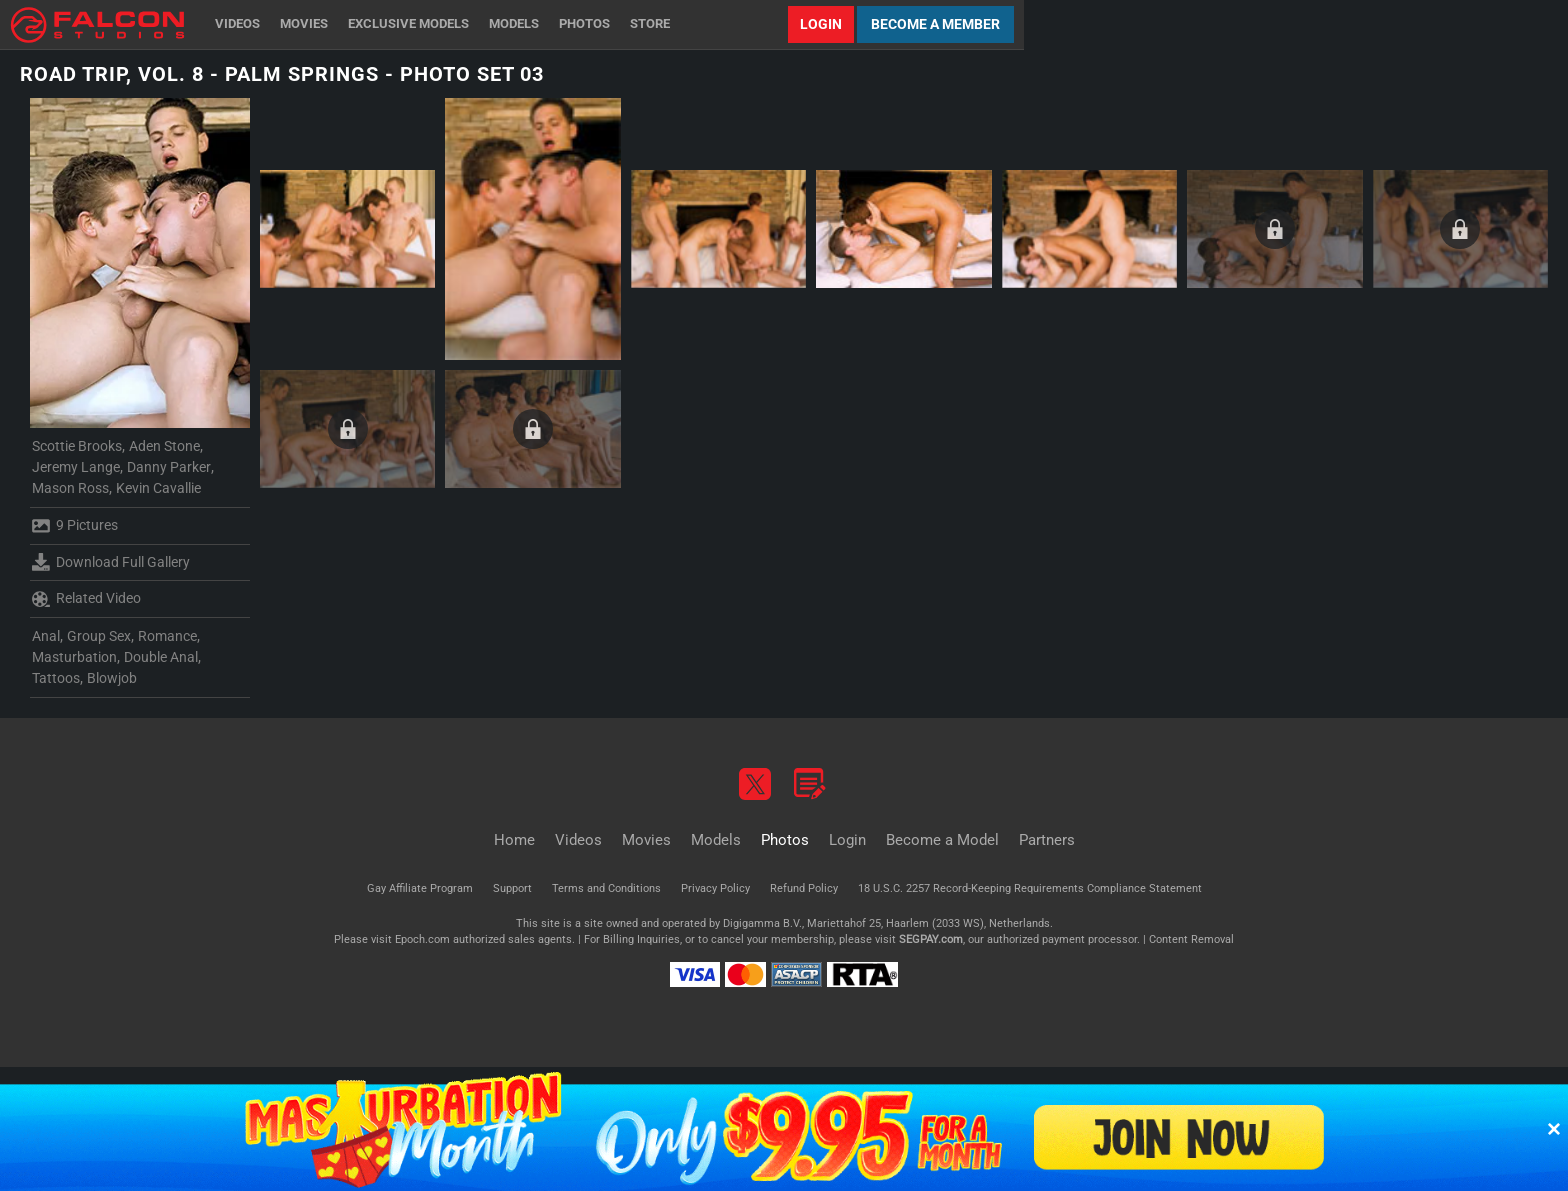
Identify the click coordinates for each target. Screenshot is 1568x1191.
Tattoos (56, 678)
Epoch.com (422, 939)
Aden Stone (164, 446)
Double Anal (161, 657)
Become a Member (935, 24)
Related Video (86, 599)
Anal (46, 636)
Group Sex (99, 636)
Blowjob (112, 678)
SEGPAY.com (931, 939)
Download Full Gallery (111, 562)
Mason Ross (70, 488)
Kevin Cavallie (158, 488)
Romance (167, 636)
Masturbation (74, 657)
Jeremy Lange (76, 467)
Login (821, 24)
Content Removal (1191, 939)
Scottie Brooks (77, 446)
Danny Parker (169, 467)
